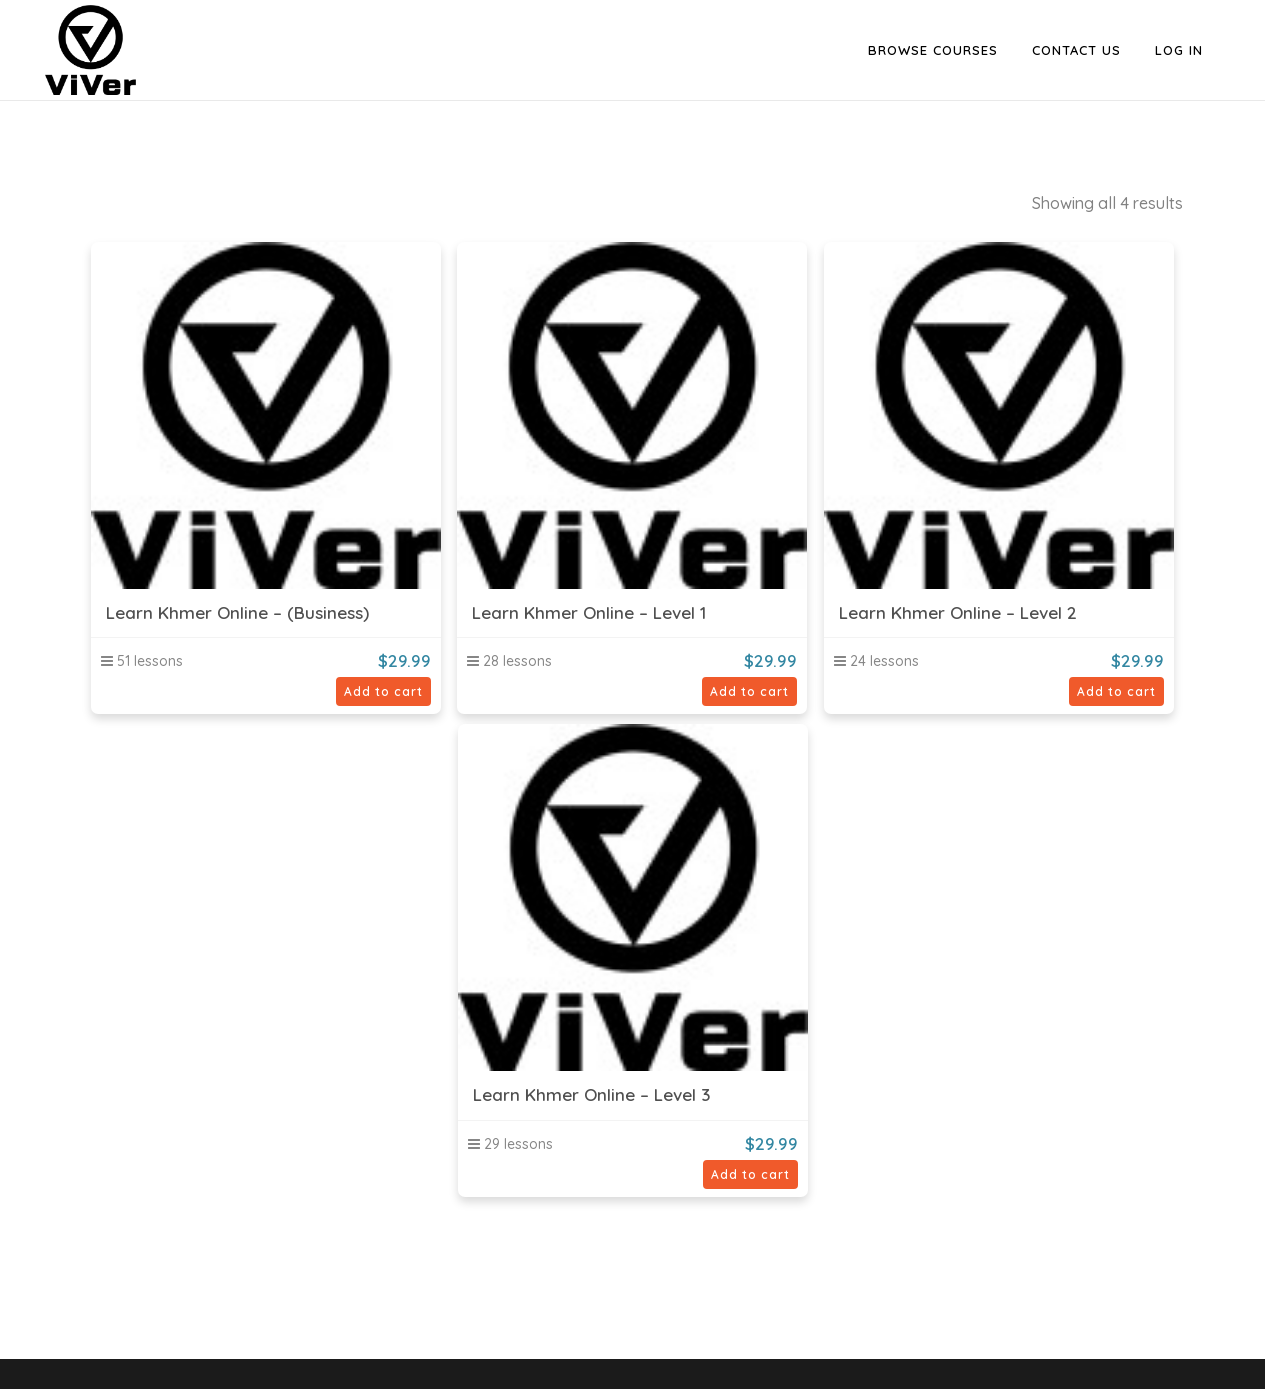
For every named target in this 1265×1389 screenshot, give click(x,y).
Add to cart (383, 691)
